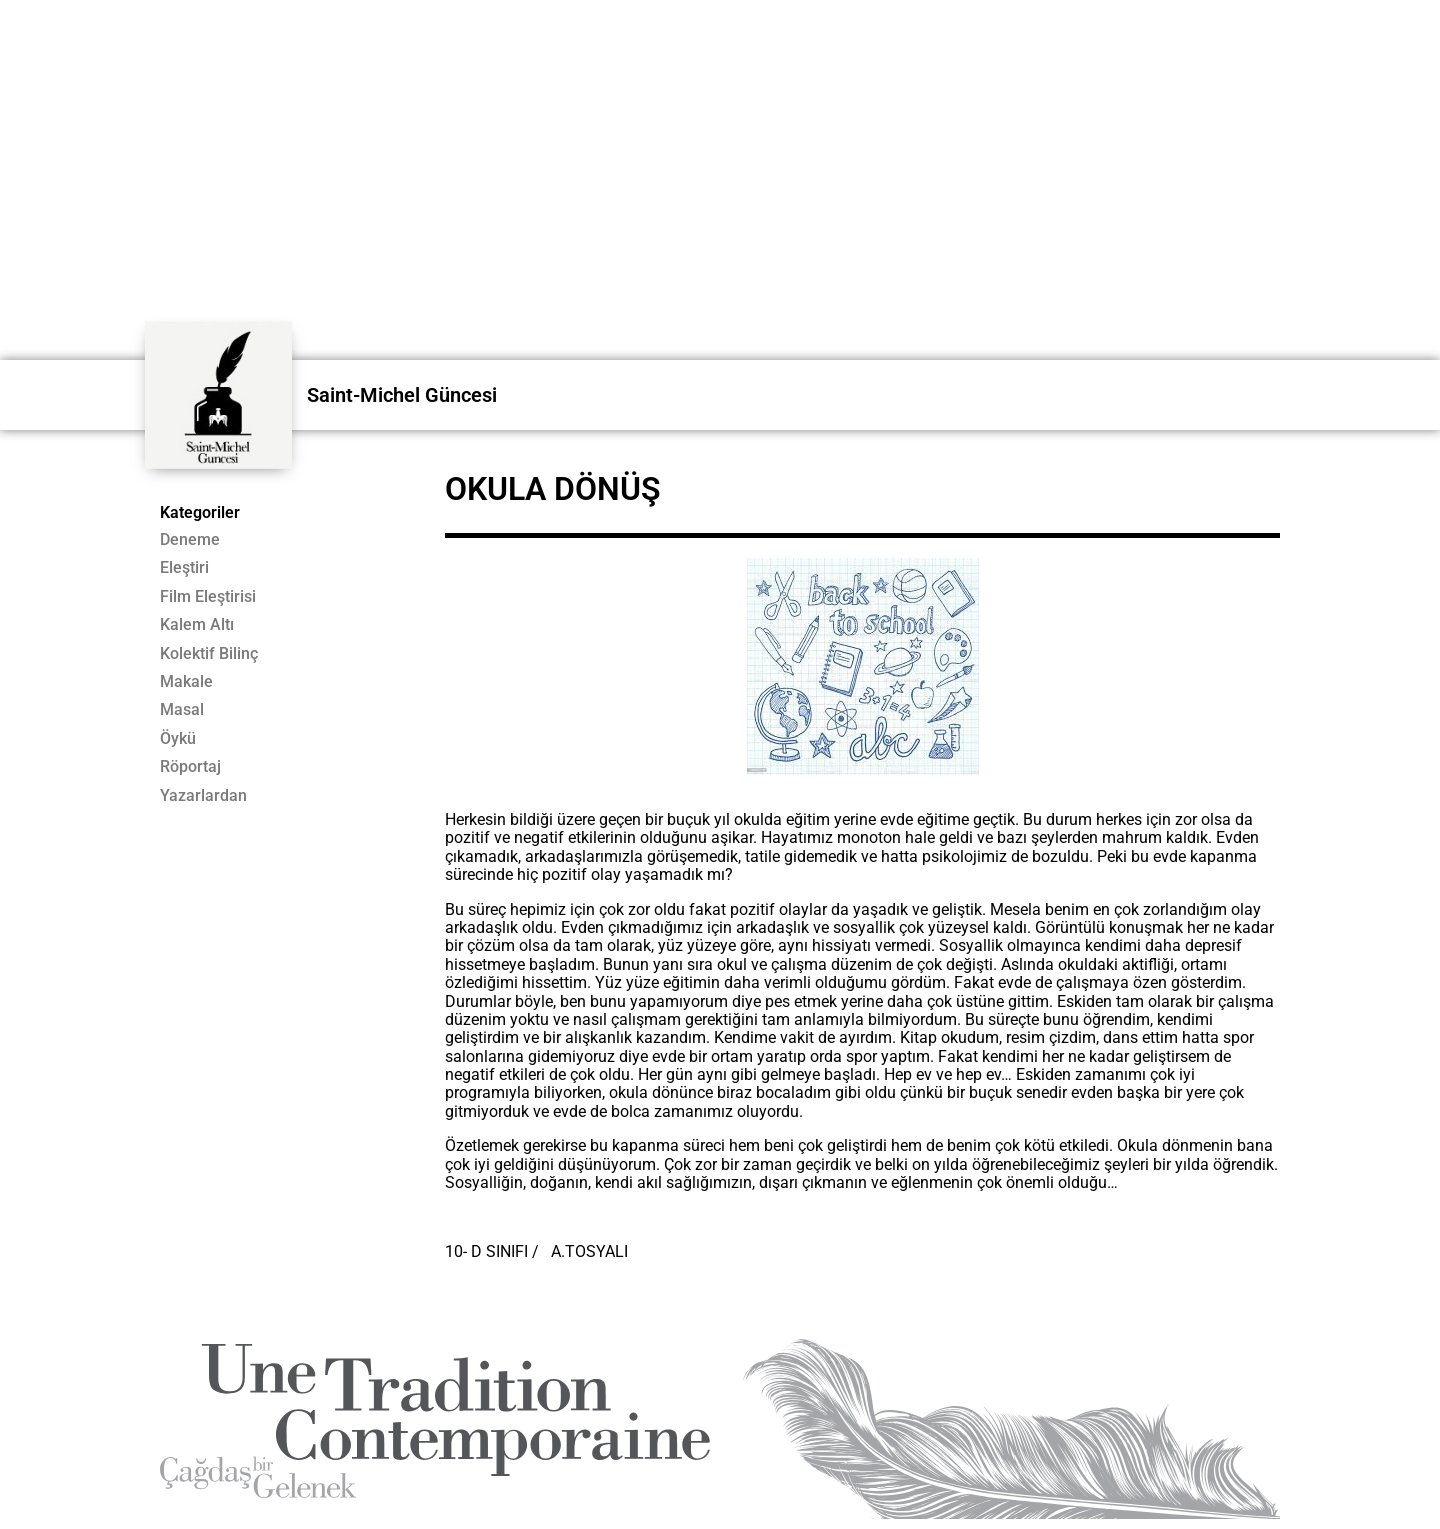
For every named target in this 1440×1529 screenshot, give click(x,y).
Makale (186, 682)
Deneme (190, 540)
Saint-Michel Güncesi (402, 395)
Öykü (178, 739)
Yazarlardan (203, 796)
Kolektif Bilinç (209, 654)
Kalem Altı (197, 625)
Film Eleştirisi (208, 597)
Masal (182, 710)
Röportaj (190, 767)
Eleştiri (184, 568)
